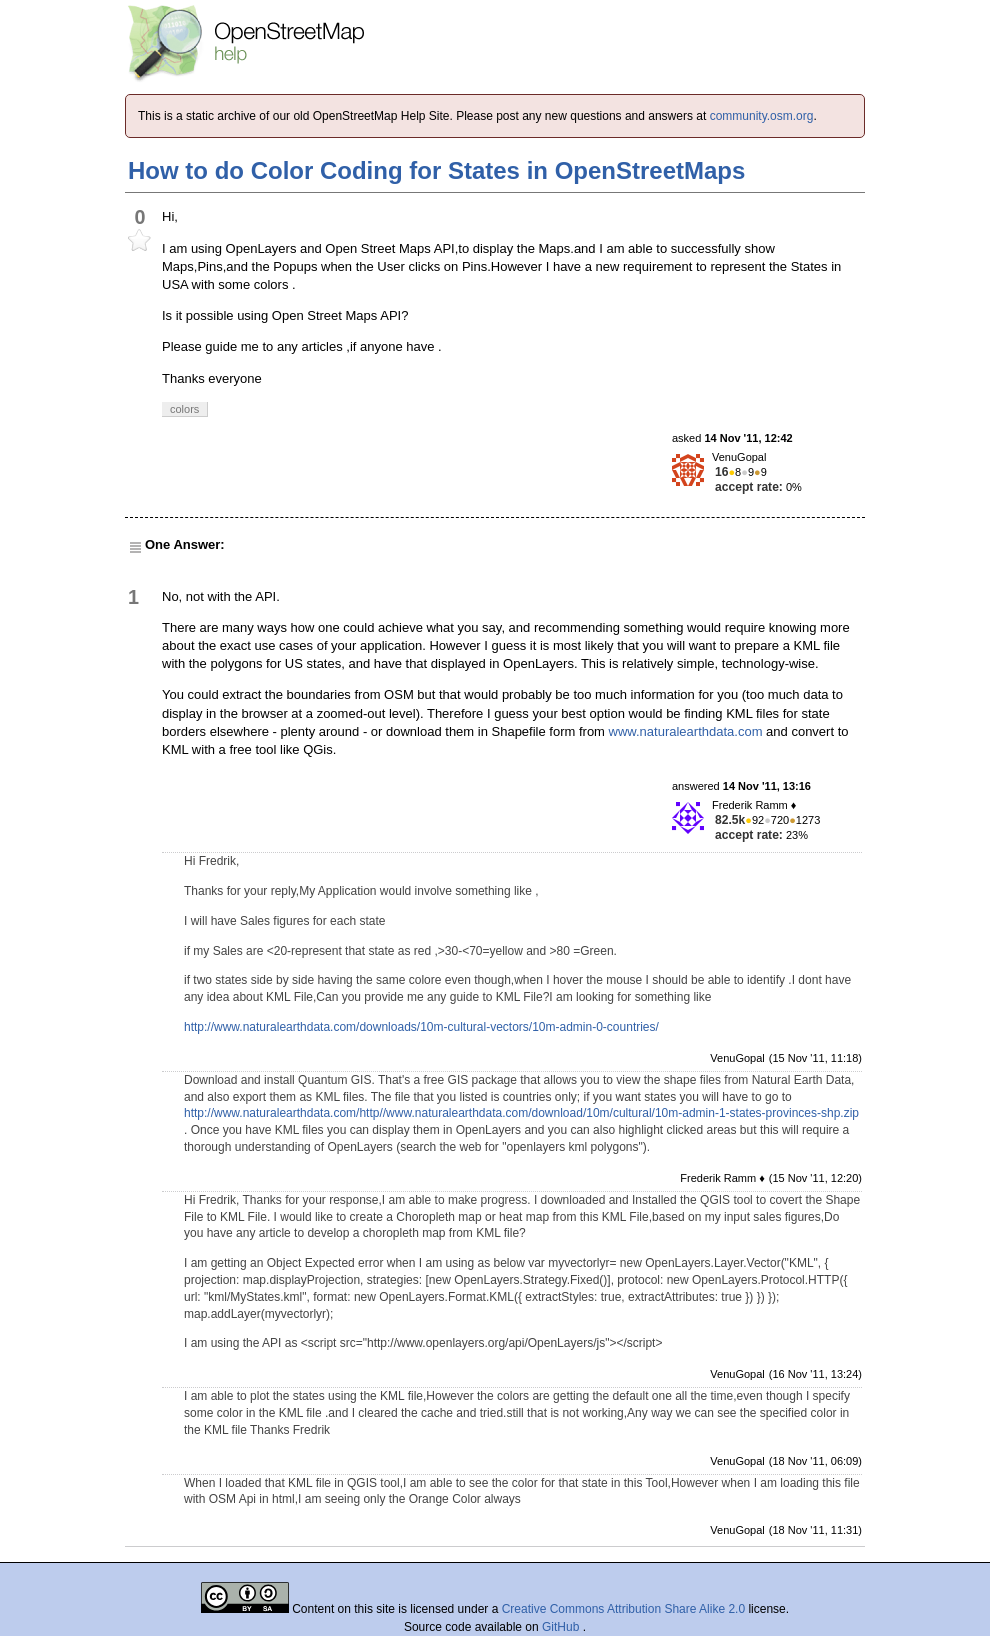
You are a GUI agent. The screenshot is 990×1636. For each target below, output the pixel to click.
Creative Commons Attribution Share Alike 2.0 (623, 1609)
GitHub (562, 1627)
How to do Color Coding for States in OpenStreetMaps (436, 170)
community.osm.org (762, 116)
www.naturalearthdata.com (686, 731)
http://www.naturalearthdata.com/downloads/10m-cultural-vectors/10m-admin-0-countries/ (421, 1027)
